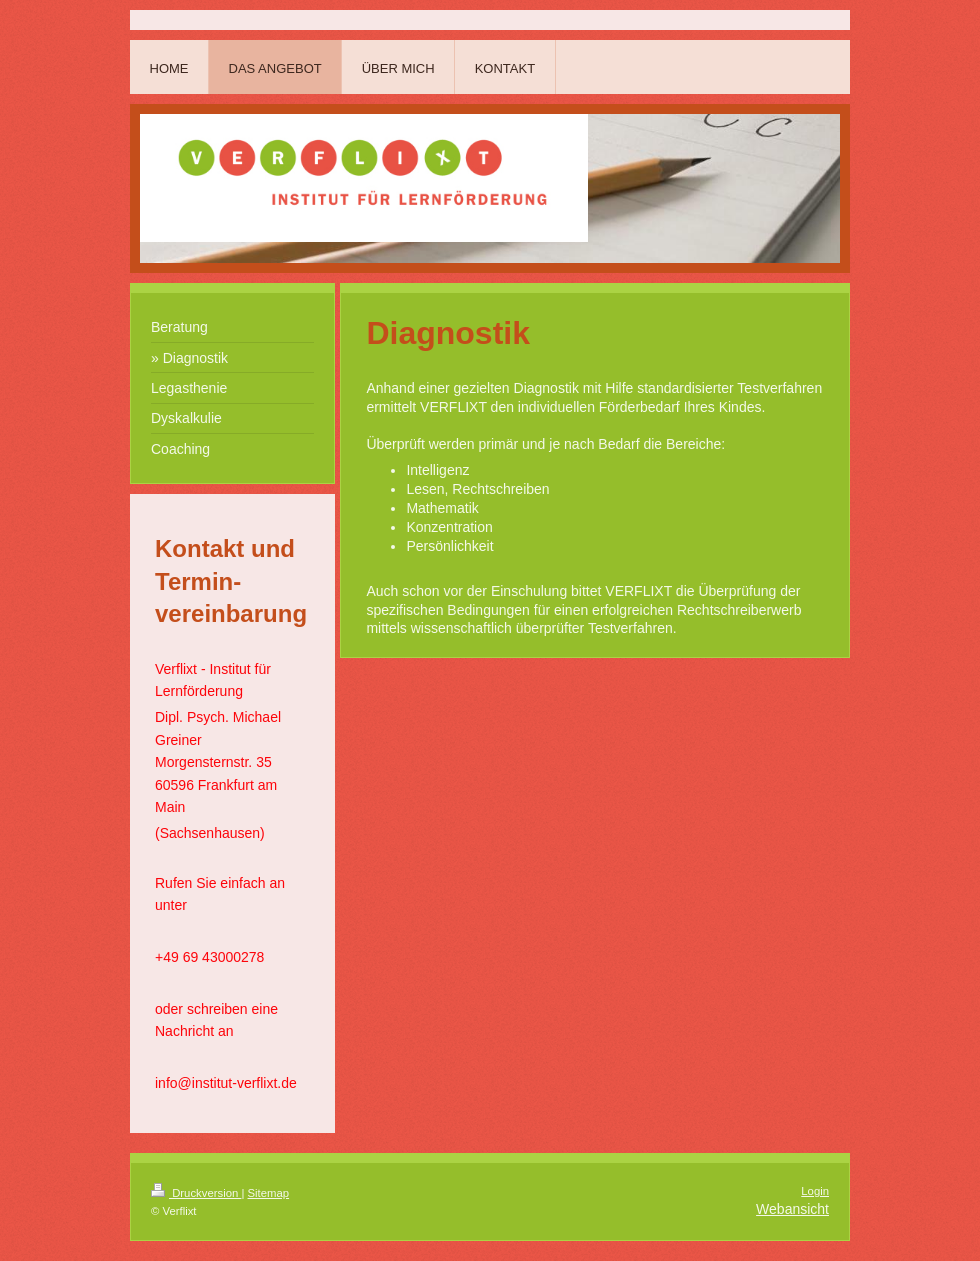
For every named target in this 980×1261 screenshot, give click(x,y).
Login (815, 1191)
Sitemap (269, 1193)
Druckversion (196, 1193)
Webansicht (792, 1209)
